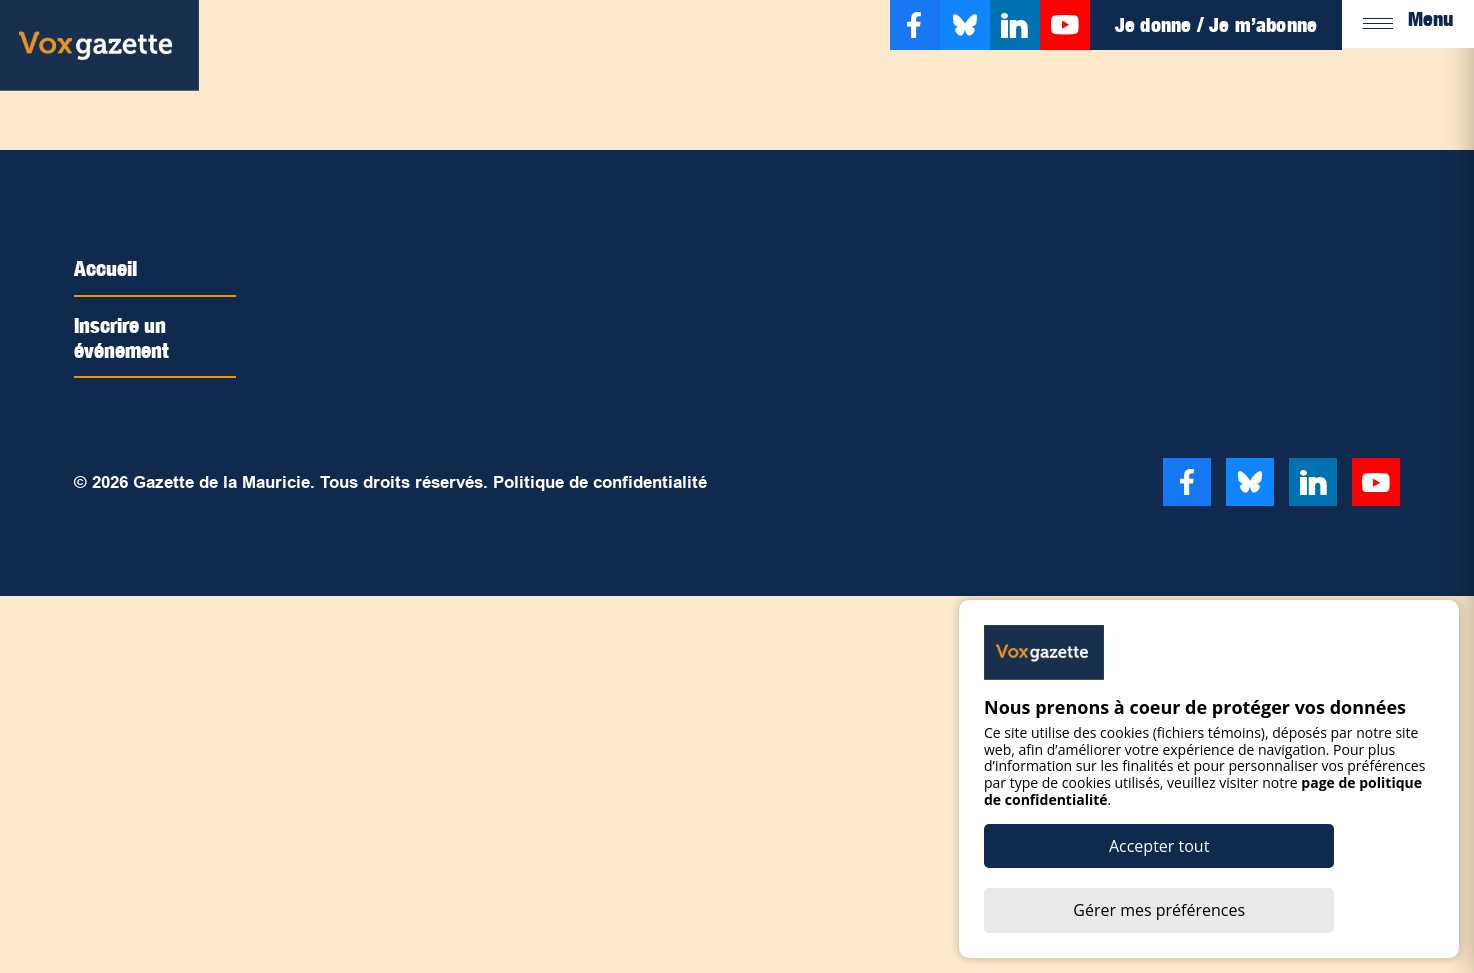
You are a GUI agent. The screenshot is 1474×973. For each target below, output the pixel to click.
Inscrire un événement (129, 335)
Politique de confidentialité (600, 480)
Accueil (110, 267)
